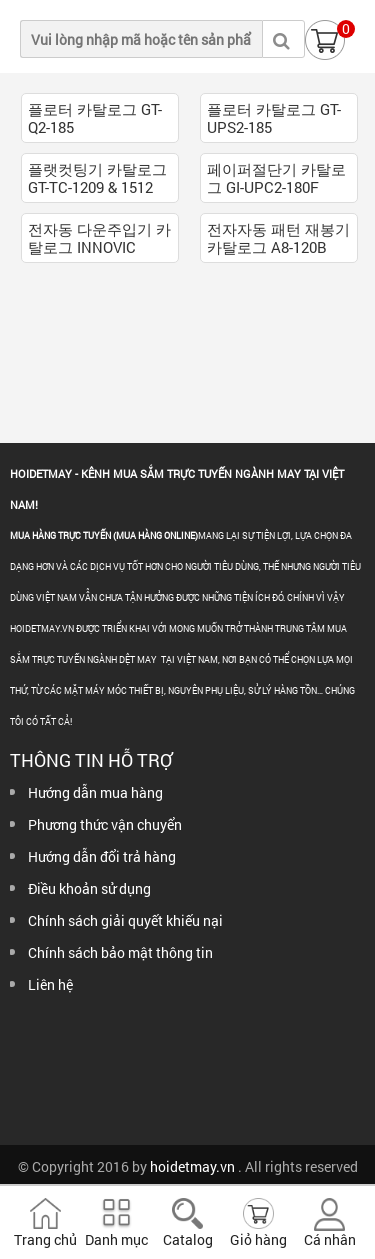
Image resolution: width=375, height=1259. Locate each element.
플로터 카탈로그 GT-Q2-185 (95, 118)
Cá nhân (330, 1239)
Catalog (188, 1239)
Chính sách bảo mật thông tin (120, 952)
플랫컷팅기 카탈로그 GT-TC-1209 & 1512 (97, 178)
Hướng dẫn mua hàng (95, 792)
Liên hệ (50, 984)
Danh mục (116, 1239)
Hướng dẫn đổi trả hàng (102, 856)
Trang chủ (45, 1239)
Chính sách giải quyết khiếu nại (125, 920)
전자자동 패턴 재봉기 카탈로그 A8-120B (278, 238)
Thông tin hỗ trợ (91, 760)
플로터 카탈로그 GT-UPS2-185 (274, 118)
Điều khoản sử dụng (89, 888)
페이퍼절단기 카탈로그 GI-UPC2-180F (276, 178)
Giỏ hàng (258, 1239)
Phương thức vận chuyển (105, 824)
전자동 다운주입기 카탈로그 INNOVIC (99, 238)
